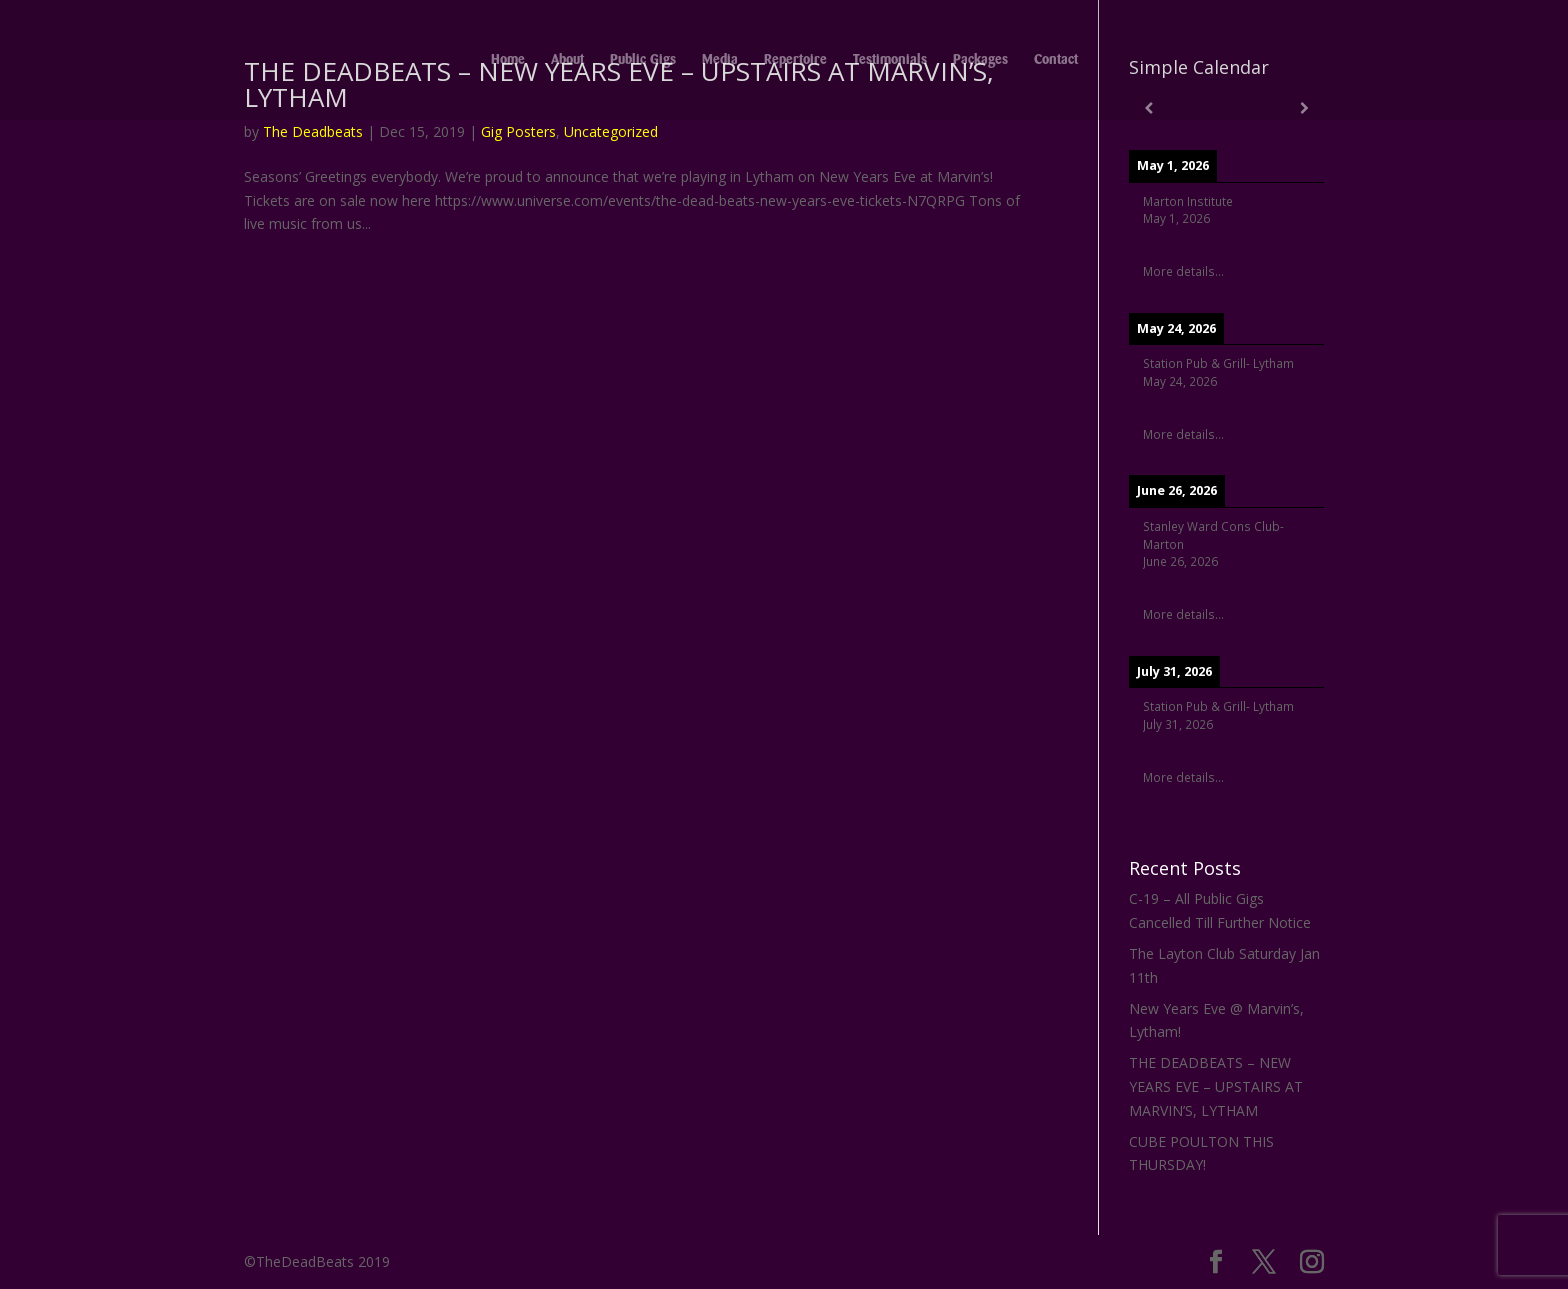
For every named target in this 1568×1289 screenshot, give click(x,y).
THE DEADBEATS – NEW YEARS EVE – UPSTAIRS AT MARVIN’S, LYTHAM (1216, 1086)
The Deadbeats (313, 131)
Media (720, 60)
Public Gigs (643, 60)
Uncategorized (611, 131)
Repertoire (795, 60)
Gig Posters (518, 131)
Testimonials (890, 60)
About (567, 60)
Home (508, 60)
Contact (1056, 60)
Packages (980, 60)
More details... (1183, 271)
